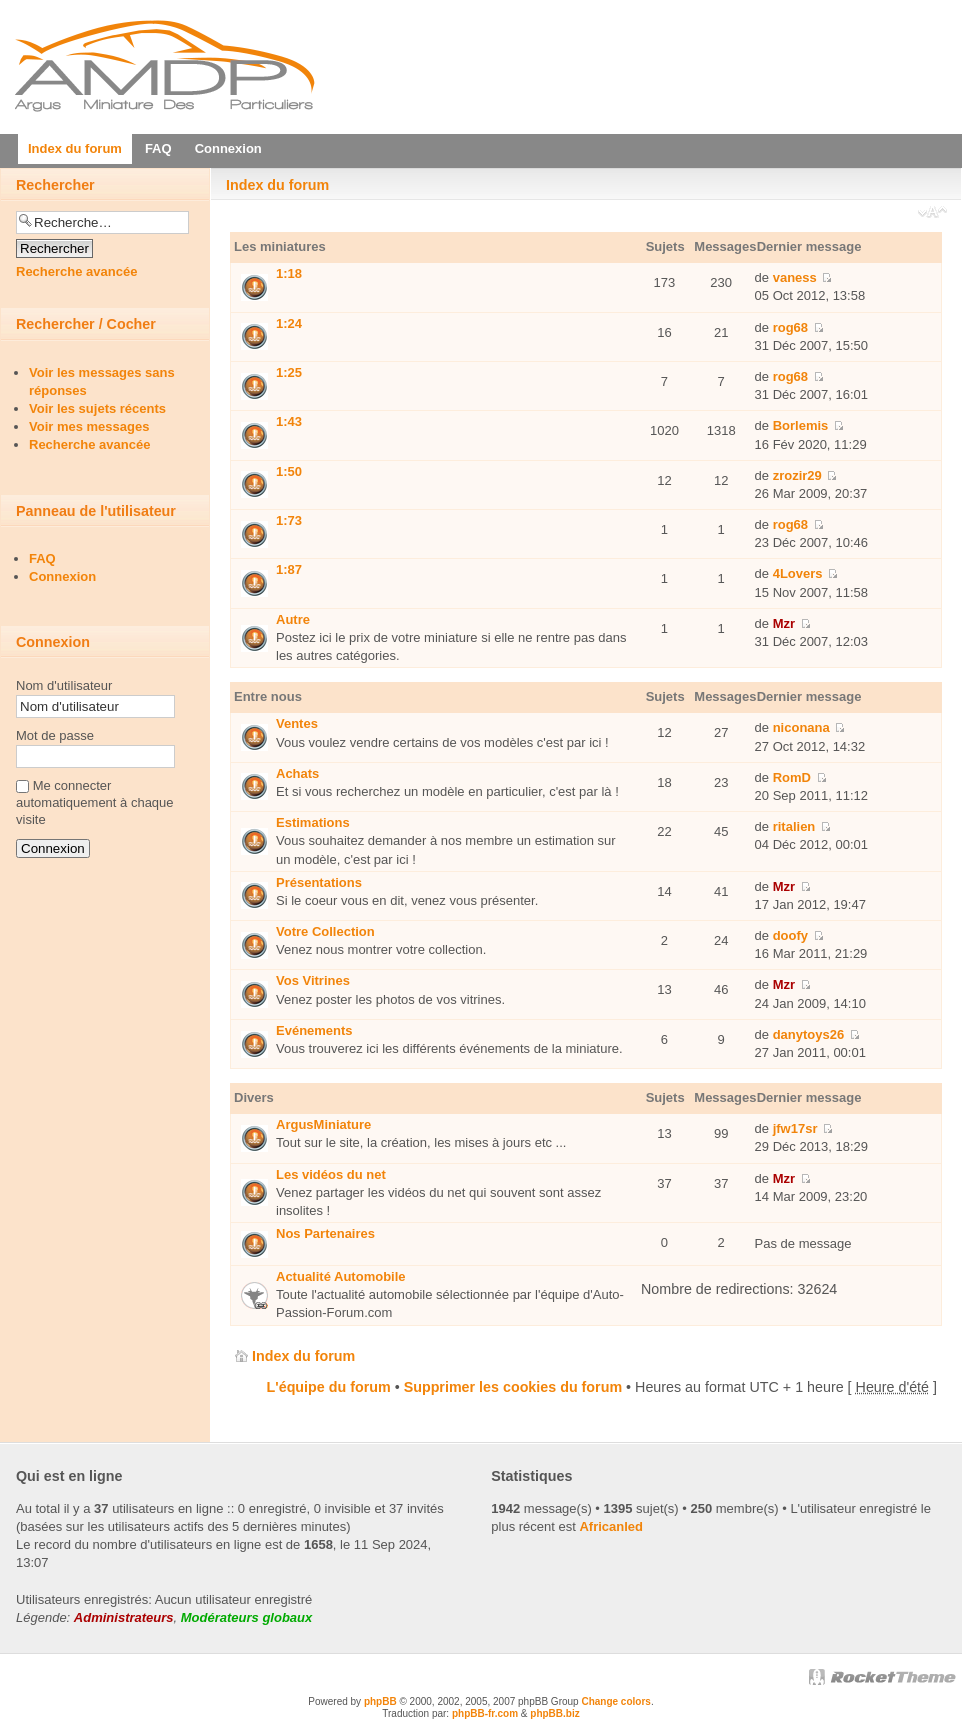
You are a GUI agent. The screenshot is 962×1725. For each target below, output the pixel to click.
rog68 (790, 327)
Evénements (314, 1030)
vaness (795, 277)
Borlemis (801, 425)
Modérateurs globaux (246, 1617)
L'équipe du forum (329, 1387)
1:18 (289, 273)
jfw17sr (795, 1128)
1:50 (289, 471)
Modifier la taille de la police (932, 214)
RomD (792, 777)
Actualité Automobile (341, 1276)
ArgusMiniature (323, 1124)
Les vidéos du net (331, 1174)
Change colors (615, 1701)
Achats (297, 773)
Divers (254, 1097)
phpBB (380, 1701)
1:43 (289, 421)
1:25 (289, 372)
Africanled (611, 1526)
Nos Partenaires (325, 1233)
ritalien (794, 826)
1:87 (289, 569)
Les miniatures (280, 246)
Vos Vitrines (313, 980)
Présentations (319, 882)
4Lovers (798, 573)
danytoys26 (809, 1034)
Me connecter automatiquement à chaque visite (95, 802)
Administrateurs (124, 1617)
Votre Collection (325, 931)
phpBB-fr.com (485, 1713)
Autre (293, 619)
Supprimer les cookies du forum (513, 1387)
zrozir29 (797, 475)
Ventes (297, 723)
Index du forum (277, 185)
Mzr (784, 623)
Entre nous (268, 696)
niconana (801, 727)
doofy (790, 935)
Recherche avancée (76, 271)
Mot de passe (55, 735)
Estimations (313, 822)
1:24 (289, 323)
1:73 (289, 520)
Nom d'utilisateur (64, 685)
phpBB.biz (554, 1713)
